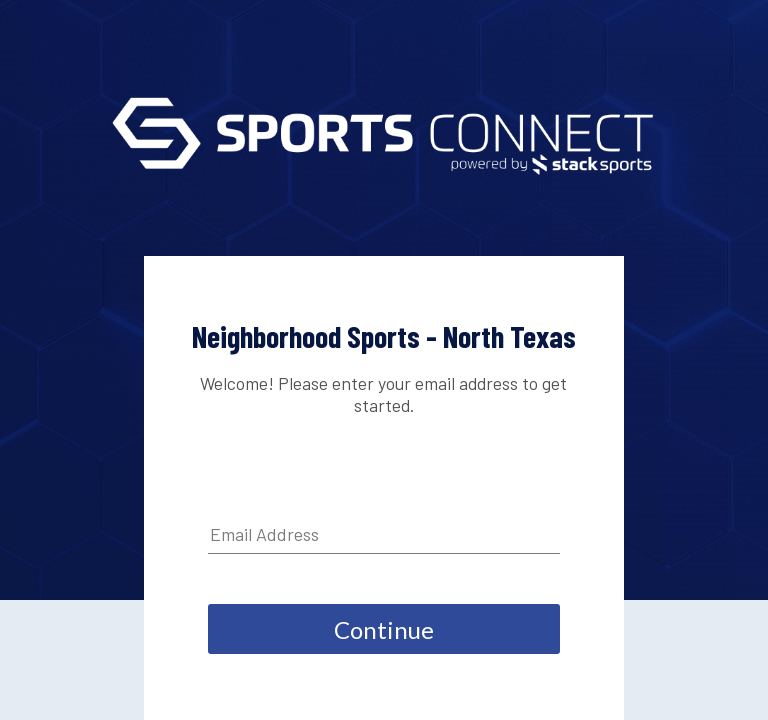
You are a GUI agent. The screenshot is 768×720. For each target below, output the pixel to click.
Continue (384, 629)
